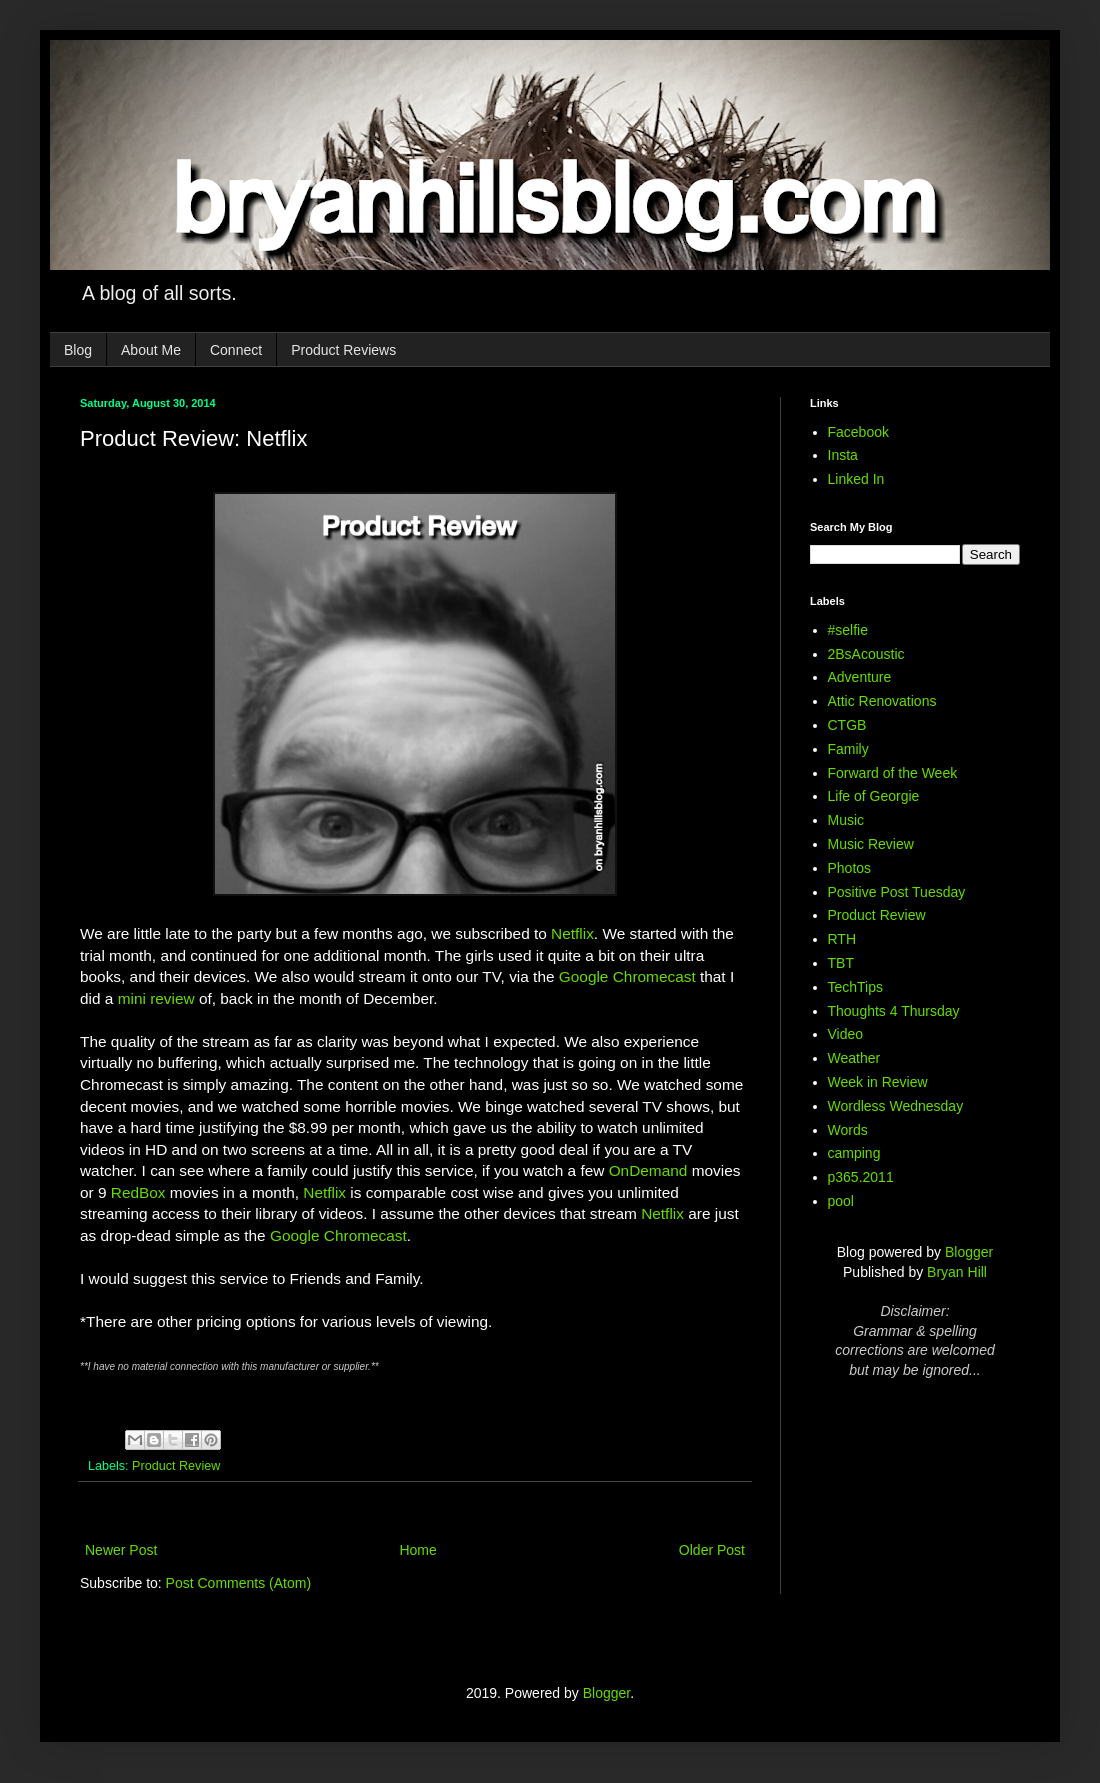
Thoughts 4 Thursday (894, 1011)
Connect (236, 350)
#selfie (848, 630)
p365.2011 (861, 1177)
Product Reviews (343, 350)
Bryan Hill (957, 1272)
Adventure (860, 677)
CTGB (847, 725)
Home (417, 1550)
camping (854, 1153)
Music (846, 820)
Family (848, 749)
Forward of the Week (893, 773)
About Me (151, 350)
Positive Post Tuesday (897, 892)
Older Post (712, 1550)
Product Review (176, 1466)
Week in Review (878, 1082)
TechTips (856, 987)
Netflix (572, 933)
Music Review (871, 844)
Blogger (969, 1252)
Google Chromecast (627, 976)
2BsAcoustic (866, 654)
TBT (841, 963)
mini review (156, 998)
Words (848, 1130)
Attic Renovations (882, 701)
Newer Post (121, 1550)
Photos (850, 868)
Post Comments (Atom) (238, 1583)
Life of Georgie (874, 796)
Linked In (856, 479)
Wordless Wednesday (896, 1106)
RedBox (138, 1192)
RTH (842, 939)
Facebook (858, 432)
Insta (843, 455)
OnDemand (648, 1170)
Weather (854, 1058)
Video (846, 1034)
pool (841, 1201)
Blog (78, 350)
